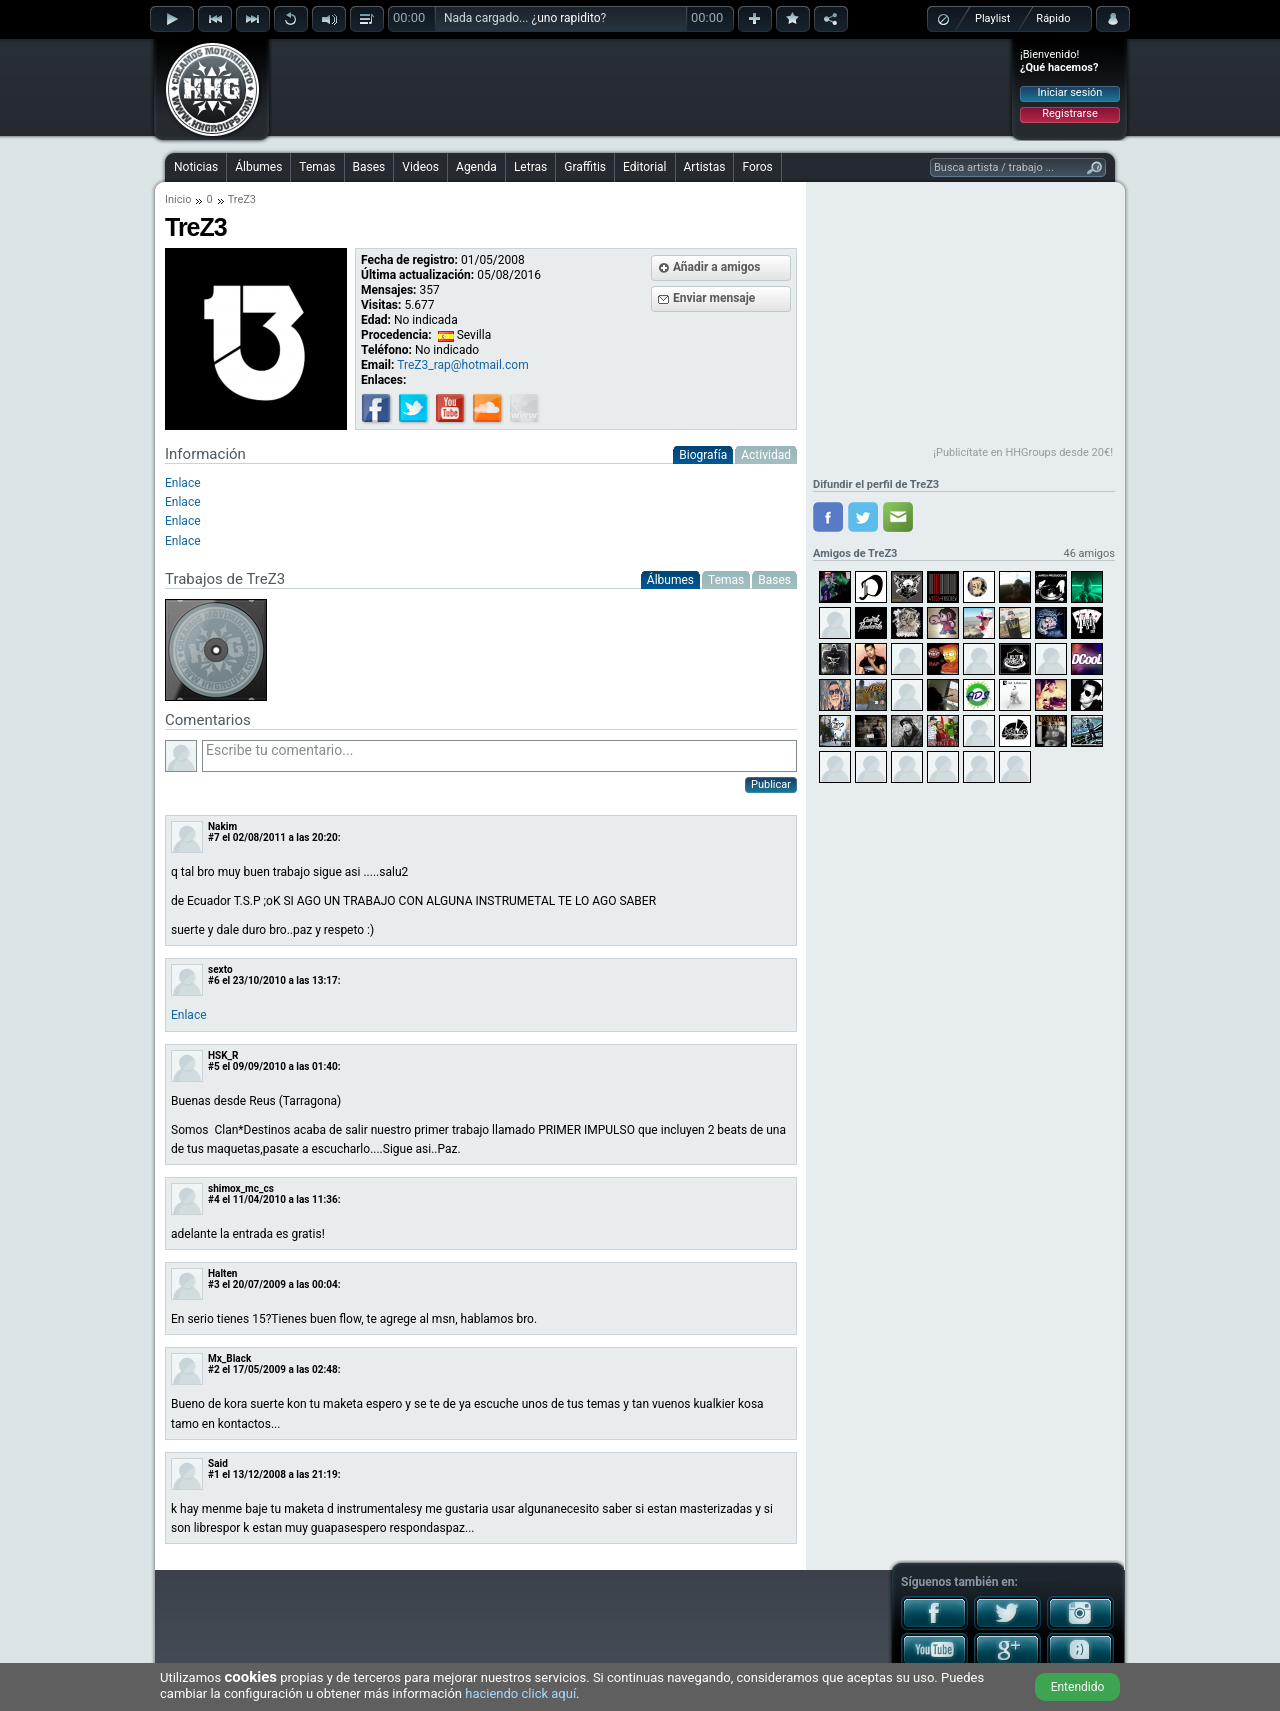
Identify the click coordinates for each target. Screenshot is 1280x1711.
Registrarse (1069, 113)
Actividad (766, 455)
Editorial (644, 167)
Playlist (992, 18)
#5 (214, 1066)
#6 (214, 980)
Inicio (178, 199)
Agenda (476, 167)
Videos (420, 167)
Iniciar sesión (1070, 92)
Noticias (196, 167)
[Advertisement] (641, 87)
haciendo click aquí (520, 1693)
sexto (220, 969)
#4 (214, 1199)
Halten (222, 1273)
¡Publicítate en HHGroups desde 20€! (1023, 452)
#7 (214, 837)
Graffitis (585, 167)
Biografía (703, 455)
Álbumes (258, 167)
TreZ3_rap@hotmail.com (462, 365)
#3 (214, 1284)
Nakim (222, 826)
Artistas (705, 167)
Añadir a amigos (717, 267)
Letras (530, 167)
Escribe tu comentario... (499, 756)
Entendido (1078, 1687)
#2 (214, 1369)
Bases (369, 167)
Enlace (183, 483)
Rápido (1053, 18)
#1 (214, 1474)
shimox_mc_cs (241, 1188)
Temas (317, 167)
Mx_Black (229, 1358)
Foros (757, 167)
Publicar (771, 784)
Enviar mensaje (714, 298)
